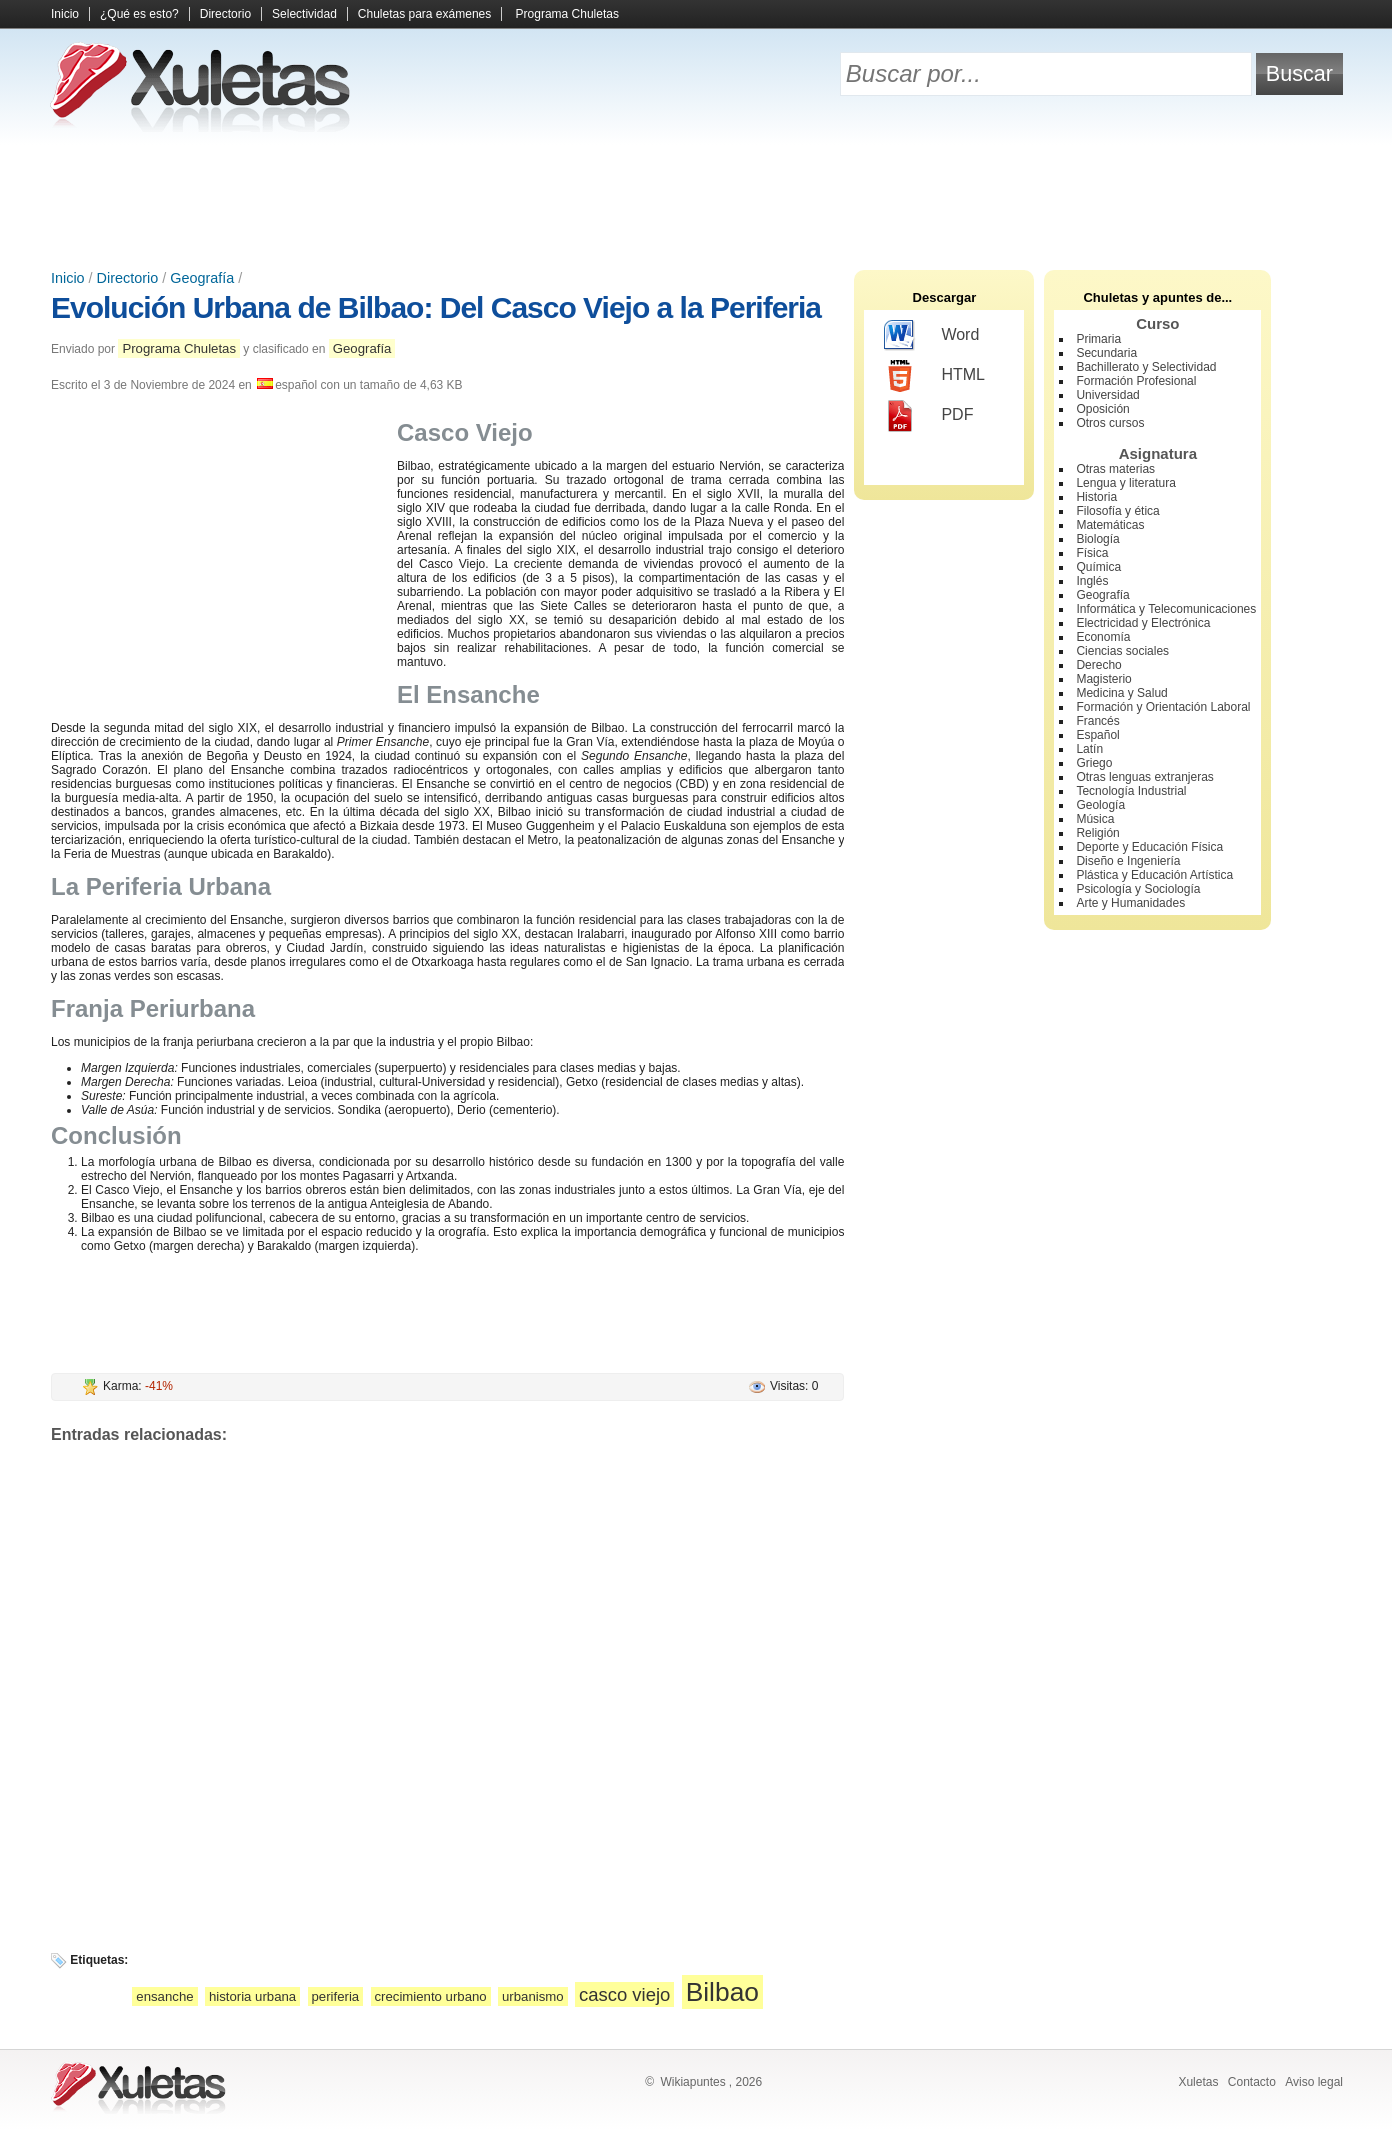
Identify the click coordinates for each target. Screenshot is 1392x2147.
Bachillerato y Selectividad (1146, 367)
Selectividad (304, 14)
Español (1097, 735)
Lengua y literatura (1125, 483)
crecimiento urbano (431, 1996)
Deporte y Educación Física (1149, 847)
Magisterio (1103, 679)
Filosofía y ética (1117, 511)
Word (931, 336)
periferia (336, 1996)
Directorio (225, 14)
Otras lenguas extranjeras (1144, 777)
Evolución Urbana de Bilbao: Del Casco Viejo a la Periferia (436, 307)
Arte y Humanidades (1130, 903)
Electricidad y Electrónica (1143, 623)
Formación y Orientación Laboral (1163, 707)
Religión (1097, 833)
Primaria (1098, 339)
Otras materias (1115, 469)
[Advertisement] (696, 200)
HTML (934, 376)
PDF (928, 416)
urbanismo (533, 1996)
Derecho (1098, 665)
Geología (1100, 805)
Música (1095, 819)
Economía (1103, 637)
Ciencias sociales (1122, 651)
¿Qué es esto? (139, 14)
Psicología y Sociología (1138, 889)
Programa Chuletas (567, 14)
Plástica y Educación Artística (1154, 875)
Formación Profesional (1136, 381)
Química (1098, 567)
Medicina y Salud (1121, 693)
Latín (1089, 749)
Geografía (202, 278)
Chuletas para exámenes (424, 14)
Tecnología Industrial (1131, 791)
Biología (1097, 539)
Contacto (1252, 2082)
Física (1092, 553)
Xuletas (1198, 2082)
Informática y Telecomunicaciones (1166, 609)
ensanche (164, 1996)
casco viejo (624, 1994)
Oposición (1102, 409)
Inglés (1092, 581)
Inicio (65, 14)
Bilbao (722, 1992)
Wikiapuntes (692, 2082)
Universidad (1107, 395)
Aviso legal (1314, 2082)
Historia (1096, 497)
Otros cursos (1110, 423)
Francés (1097, 721)
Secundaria (1106, 353)
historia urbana (252, 1996)
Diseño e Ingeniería (1128, 861)
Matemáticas (1110, 525)
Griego (1094, 763)
